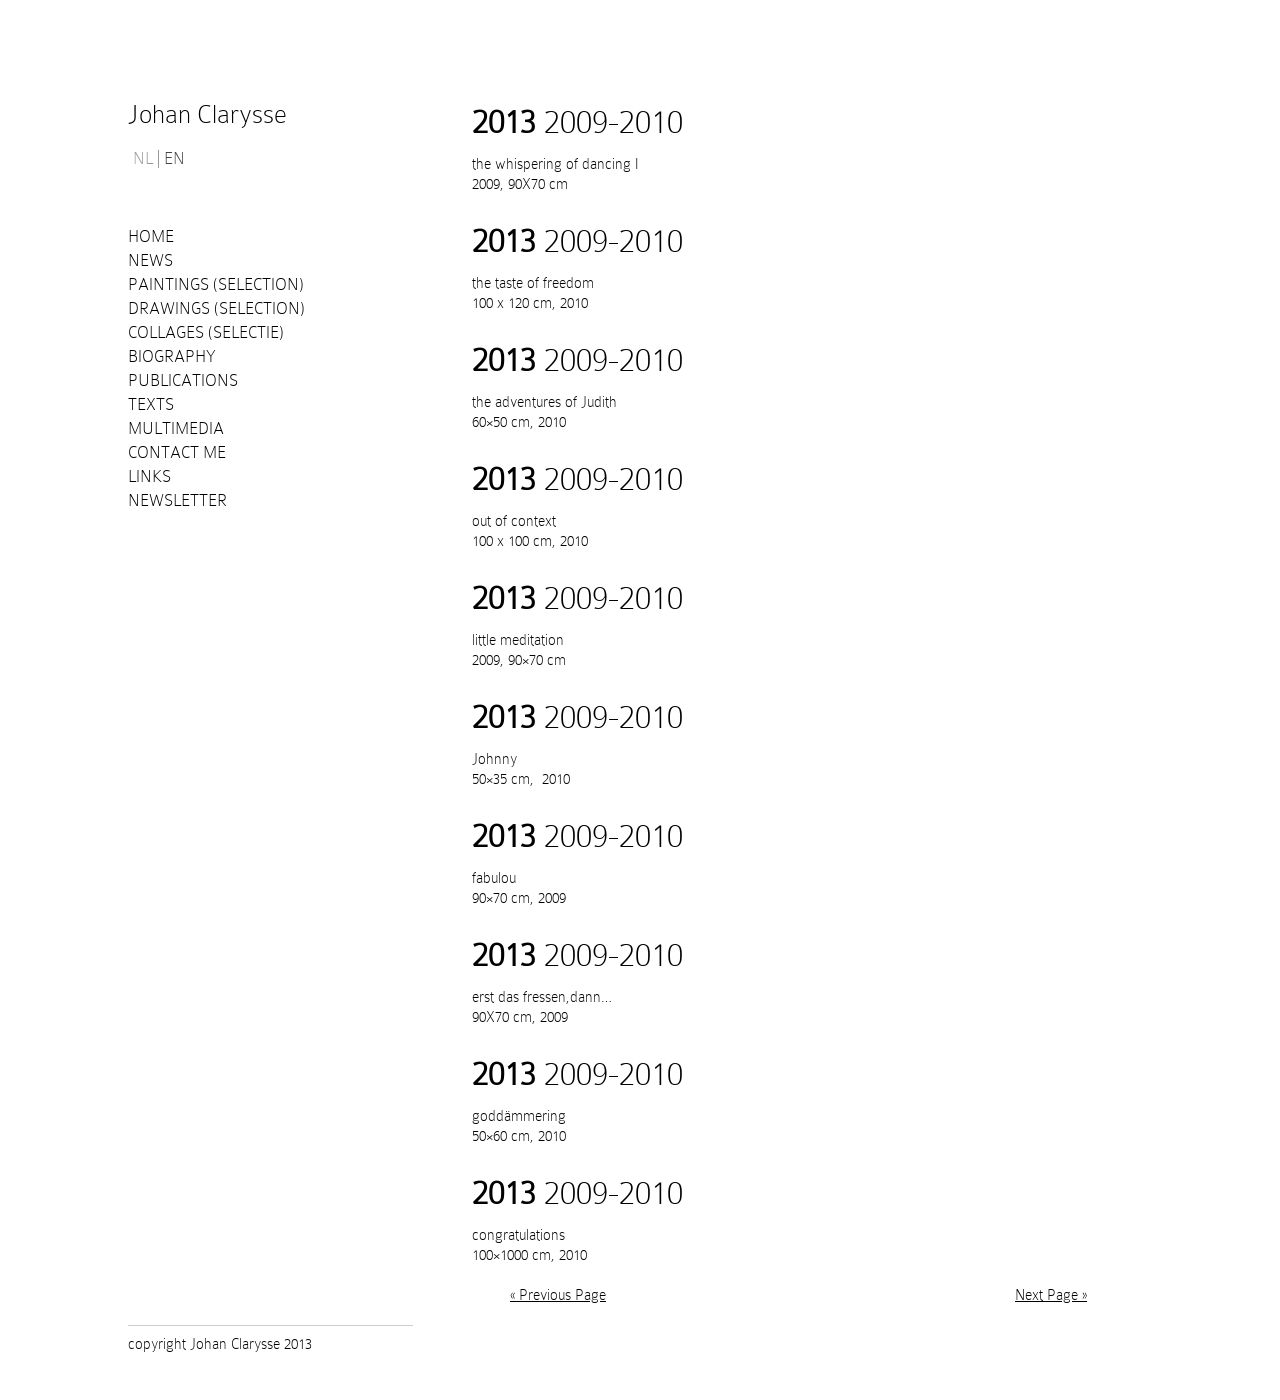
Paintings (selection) (216, 284)
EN (174, 159)
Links (149, 476)
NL (143, 159)
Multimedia (176, 428)
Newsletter (177, 500)
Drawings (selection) (216, 308)
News (150, 260)
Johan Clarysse (207, 114)
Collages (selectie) (206, 332)
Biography (172, 356)
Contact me (177, 452)
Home (151, 236)
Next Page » (1051, 1295)
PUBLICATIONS (183, 380)
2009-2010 (577, 122)
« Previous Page (558, 1295)
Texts (151, 404)
